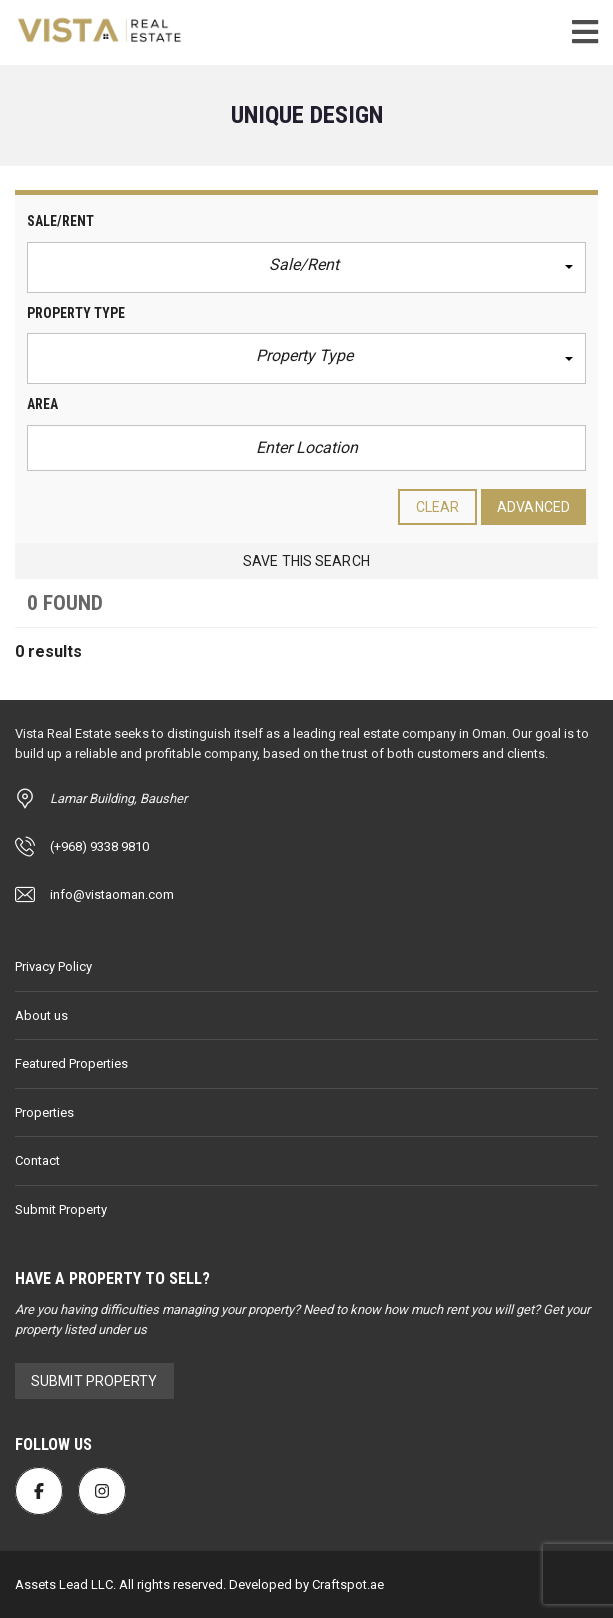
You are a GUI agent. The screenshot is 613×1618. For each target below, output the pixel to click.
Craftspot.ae (346, 1584)
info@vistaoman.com (112, 894)
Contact (37, 1160)
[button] (306, 267)
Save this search (306, 561)
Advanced (533, 507)
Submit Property (61, 1209)
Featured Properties (71, 1063)
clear (438, 507)
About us (41, 1015)
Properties (44, 1112)
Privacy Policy (53, 966)
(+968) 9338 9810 (99, 846)
